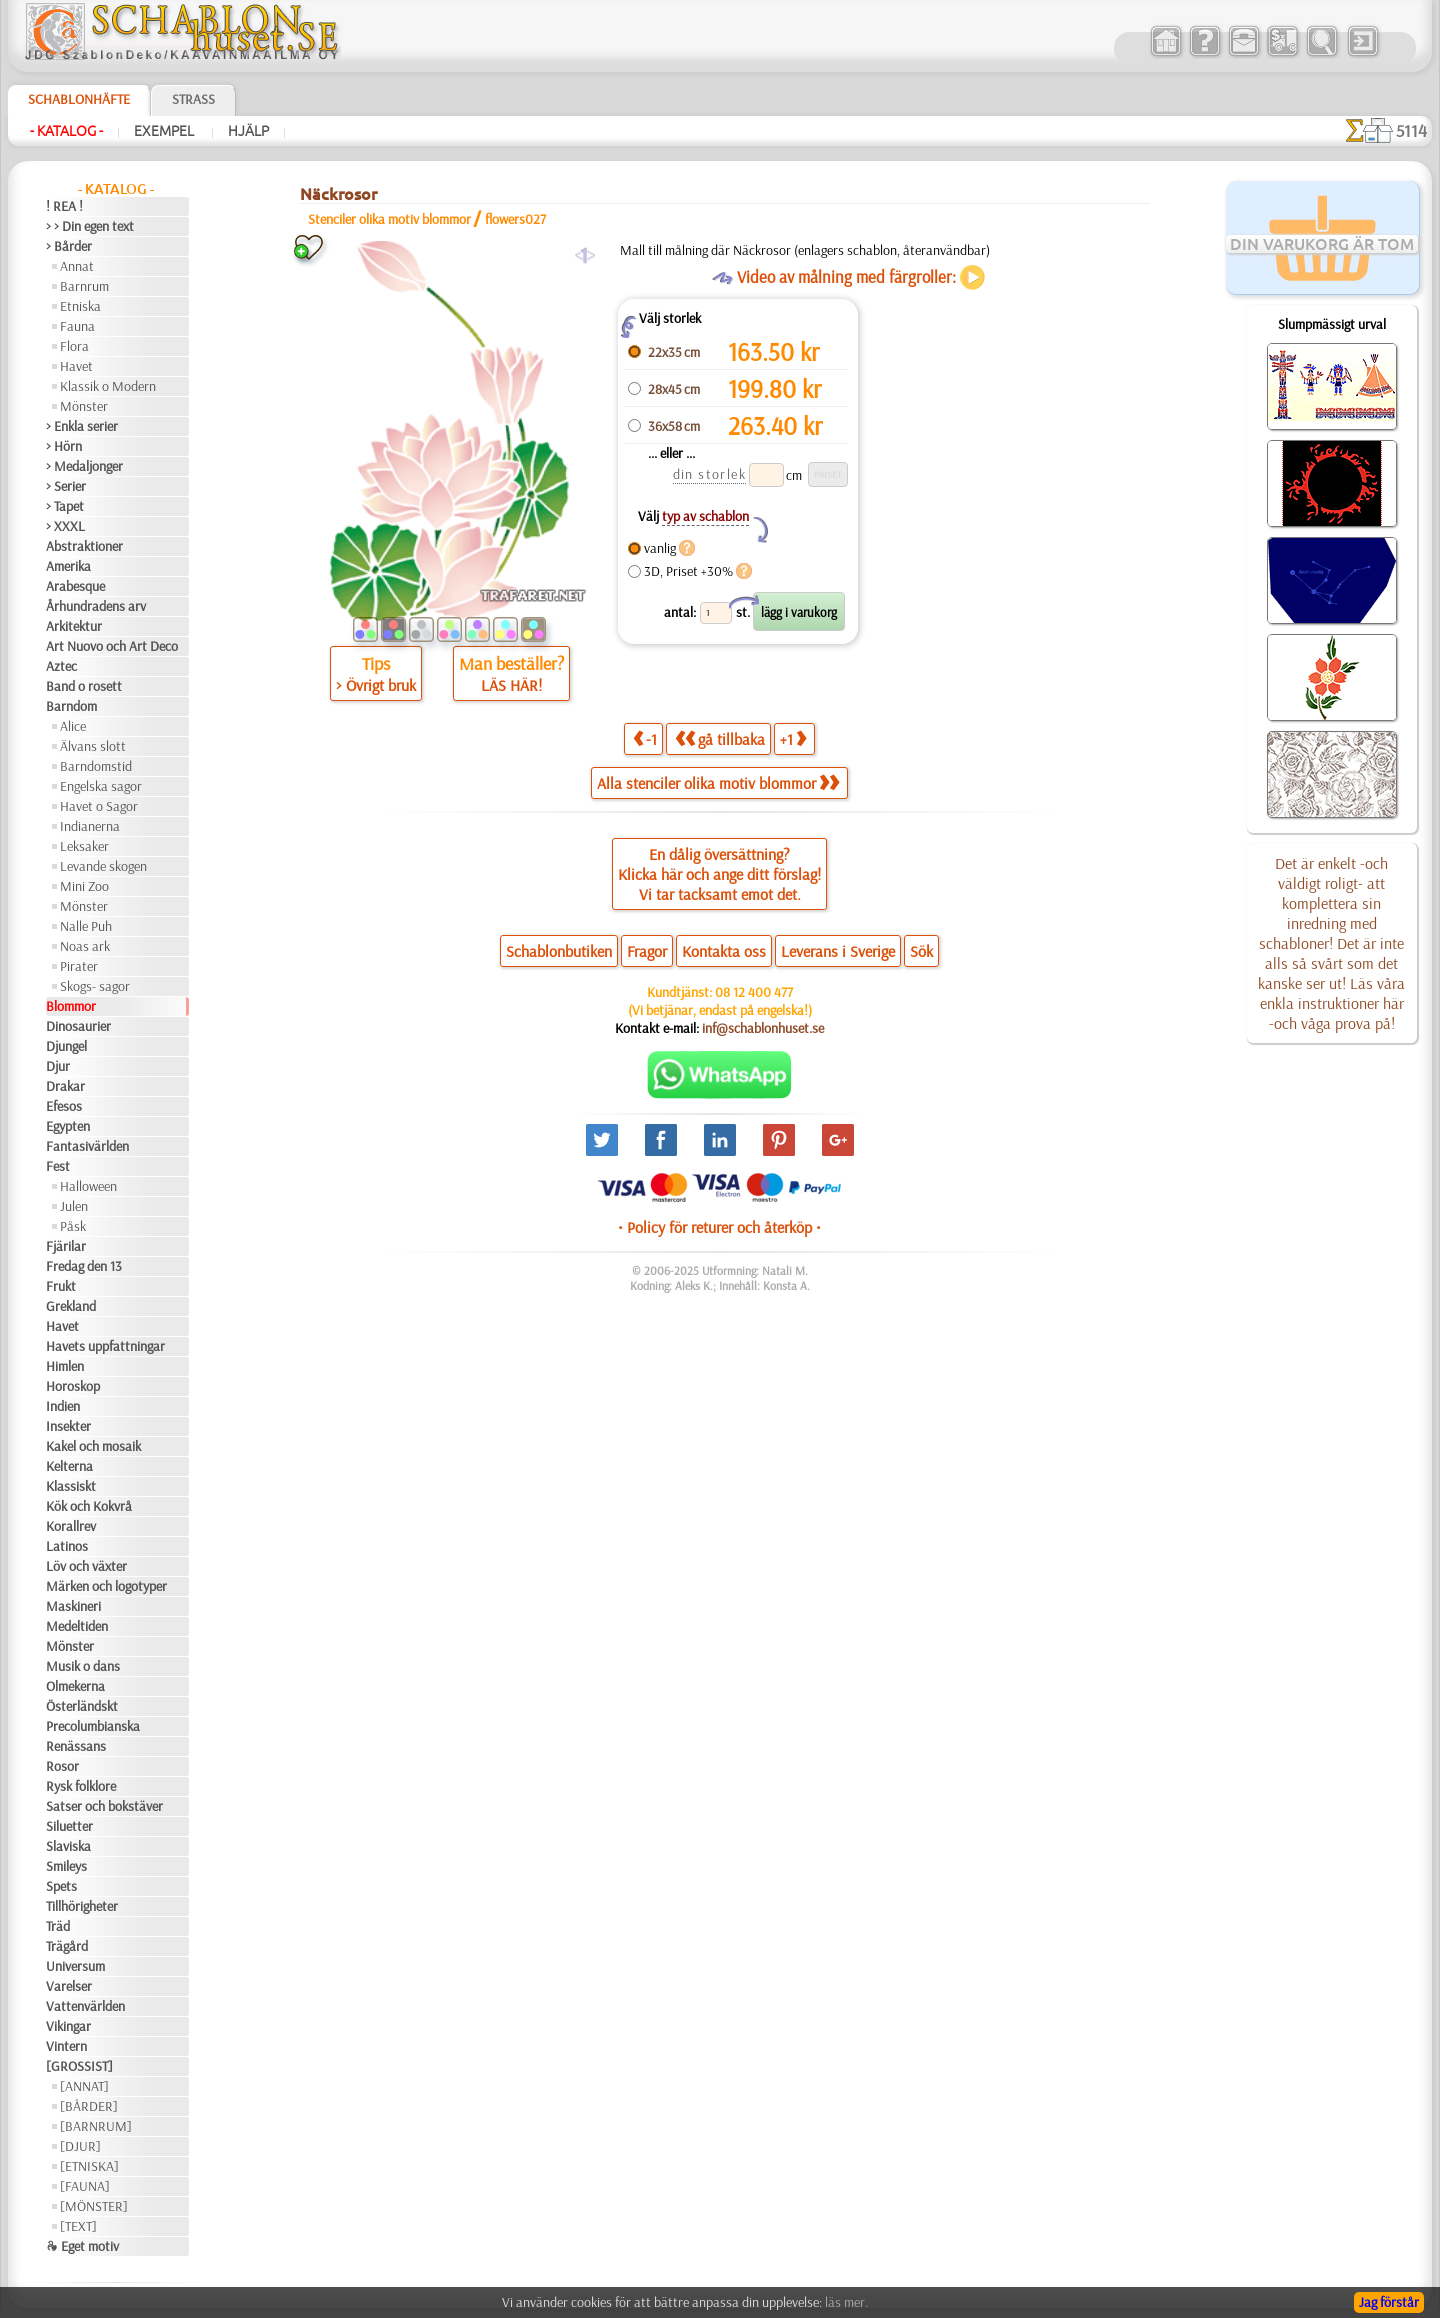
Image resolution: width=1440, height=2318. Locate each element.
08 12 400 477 (754, 992)
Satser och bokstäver (104, 1806)
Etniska (80, 306)
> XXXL (65, 526)
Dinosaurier (78, 1026)
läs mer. (846, 2302)
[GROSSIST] (79, 2066)
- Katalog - (66, 131)
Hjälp (248, 131)
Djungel (66, 1046)
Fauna (77, 326)
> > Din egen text (90, 226)
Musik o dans (83, 1666)
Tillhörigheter (82, 1906)
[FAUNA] (85, 2186)
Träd (58, 1926)
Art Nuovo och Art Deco (112, 646)
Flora (74, 346)
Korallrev (71, 1526)
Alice (73, 726)
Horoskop (73, 1386)
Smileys (66, 1866)
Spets (61, 1886)
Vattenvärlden (85, 2006)
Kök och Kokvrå (89, 1506)
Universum (75, 1966)
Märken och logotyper (106, 1586)
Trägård (67, 1946)
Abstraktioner (84, 546)
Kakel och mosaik (93, 1446)
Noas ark (85, 946)
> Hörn (64, 446)
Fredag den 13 (84, 1266)
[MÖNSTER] (94, 2206)
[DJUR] (80, 2146)
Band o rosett (84, 686)
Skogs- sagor (95, 986)
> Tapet (65, 506)
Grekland (71, 1306)
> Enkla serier (82, 426)
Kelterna (69, 1466)
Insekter (68, 1426)
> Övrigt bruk (376, 685)
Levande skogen (103, 866)
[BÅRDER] (89, 2106)
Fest (58, 1166)
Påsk (73, 1226)
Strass (193, 99)
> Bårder (69, 246)
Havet (76, 366)
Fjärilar (66, 1246)
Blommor (71, 1006)
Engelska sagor (101, 786)
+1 (793, 738)
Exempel (165, 131)
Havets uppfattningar (105, 1346)
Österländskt (82, 1706)
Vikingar (68, 2026)
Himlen (65, 1366)
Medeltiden (77, 1626)
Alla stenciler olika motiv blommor (718, 783)
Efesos (64, 1106)
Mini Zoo (84, 886)
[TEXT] (78, 2226)
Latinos (67, 1546)
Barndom (71, 706)
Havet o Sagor (99, 806)
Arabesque (75, 586)
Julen (74, 1206)
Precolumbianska (93, 1726)
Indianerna (90, 826)
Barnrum (84, 286)
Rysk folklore (81, 1786)
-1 (645, 738)
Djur (58, 1066)
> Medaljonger (84, 466)
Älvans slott (93, 746)
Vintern (66, 2046)
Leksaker (84, 846)
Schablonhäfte (79, 99)
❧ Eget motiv (82, 2246)
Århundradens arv (96, 606)
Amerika (68, 566)
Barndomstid (96, 766)
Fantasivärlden (87, 1146)
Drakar (65, 1086)
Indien (63, 1406)
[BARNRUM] (96, 2126)
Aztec (61, 666)
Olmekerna (75, 1686)
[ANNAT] (84, 2086)
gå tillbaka (720, 738)
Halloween (88, 1186)
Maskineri (73, 1606)
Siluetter (69, 1826)
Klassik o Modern (108, 386)
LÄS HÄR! (511, 685)
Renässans (76, 1746)
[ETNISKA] (89, 2166)
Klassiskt (71, 1486)
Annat (77, 266)
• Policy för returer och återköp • (719, 1227)
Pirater (79, 966)
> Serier (66, 486)
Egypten (68, 1126)
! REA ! (64, 206)
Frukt (61, 1286)
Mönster (84, 406)
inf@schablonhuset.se (763, 1028)
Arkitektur (74, 626)
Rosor (62, 1766)
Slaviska (68, 1846)
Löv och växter (86, 1566)
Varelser (69, 1986)
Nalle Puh (86, 926)
